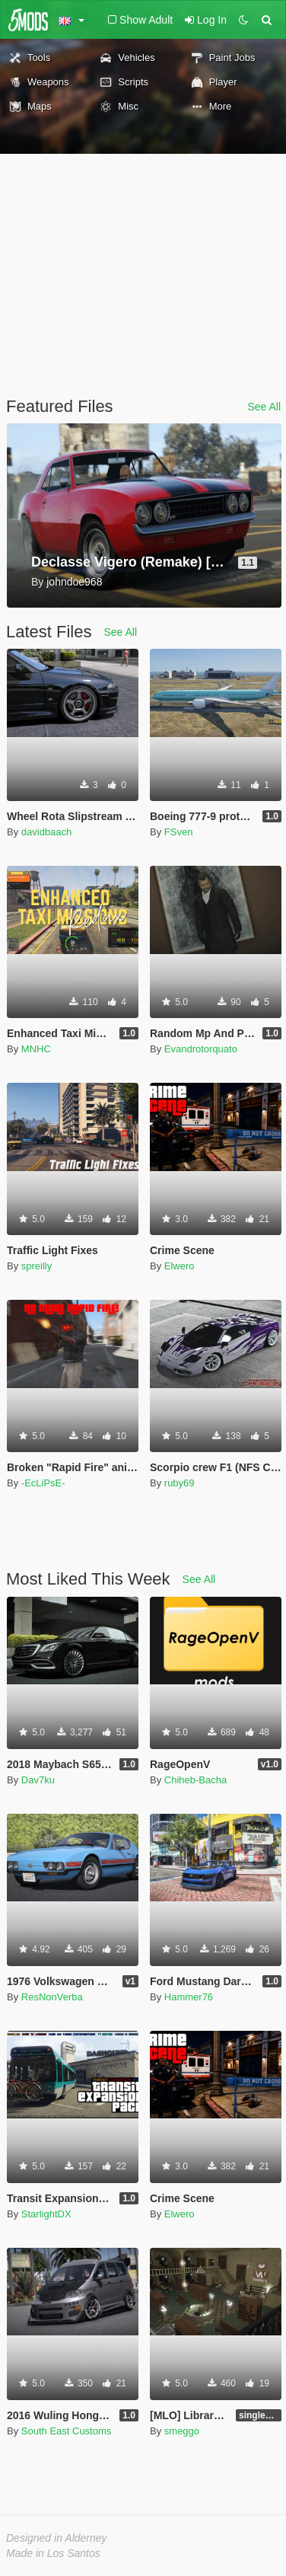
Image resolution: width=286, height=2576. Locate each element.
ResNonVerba (52, 1997)
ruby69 (179, 1483)
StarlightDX (46, 2214)
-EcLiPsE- (43, 1483)
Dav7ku (38, 1780)
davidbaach (46, 832)
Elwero (179, 1266)
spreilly (36, 1266)
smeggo (181, 2431)
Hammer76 (188, 1997)
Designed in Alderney (56, 2538)
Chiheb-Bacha (195, 1780)
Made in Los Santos (53, 2553)
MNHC (36, 1049)
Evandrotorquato (200, 1049)
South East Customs (66, 2431)
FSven (178, 832)
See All (264, 407)
